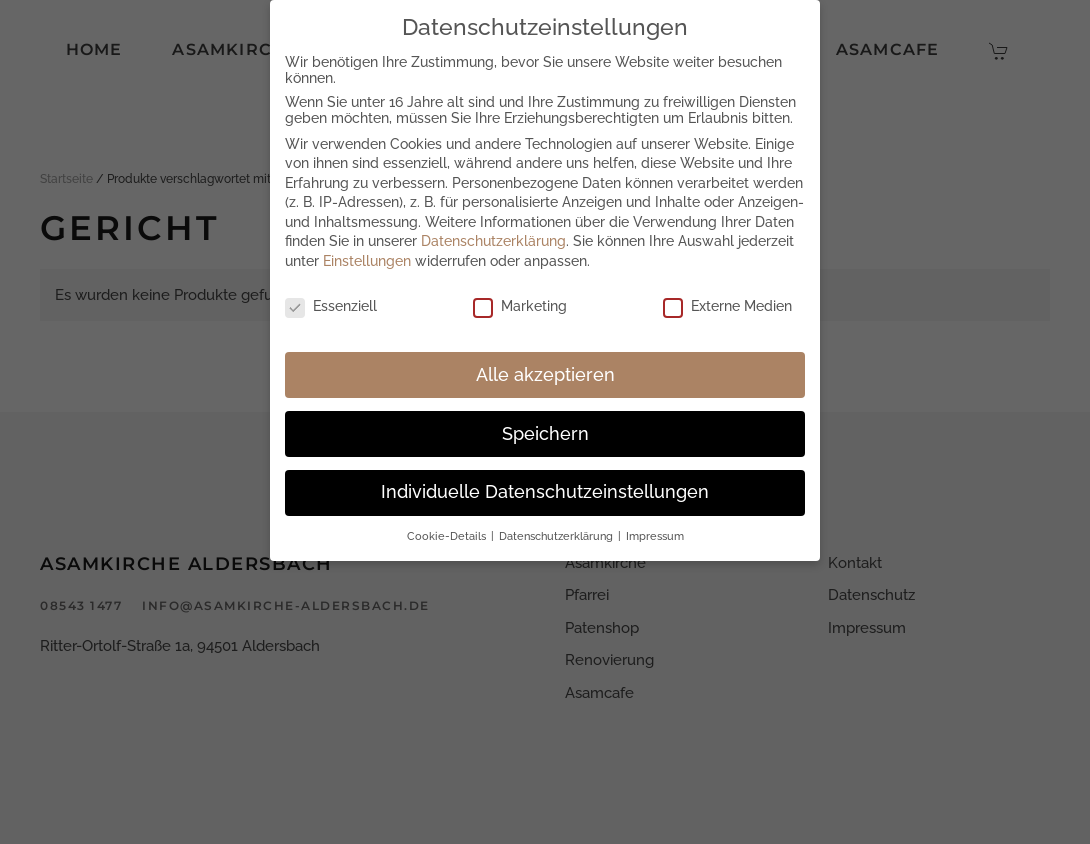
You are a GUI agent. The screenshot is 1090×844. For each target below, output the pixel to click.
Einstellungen (367, 261)
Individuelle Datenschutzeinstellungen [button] (545, 492)
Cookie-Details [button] (448, 536)
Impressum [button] (655, 536)
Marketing (520, 306)
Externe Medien (727, 306)
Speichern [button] (545, 434)
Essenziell (331, 306)
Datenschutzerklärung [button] (557, 536)
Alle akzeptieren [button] (545, 375)
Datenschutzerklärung (493, 241)
